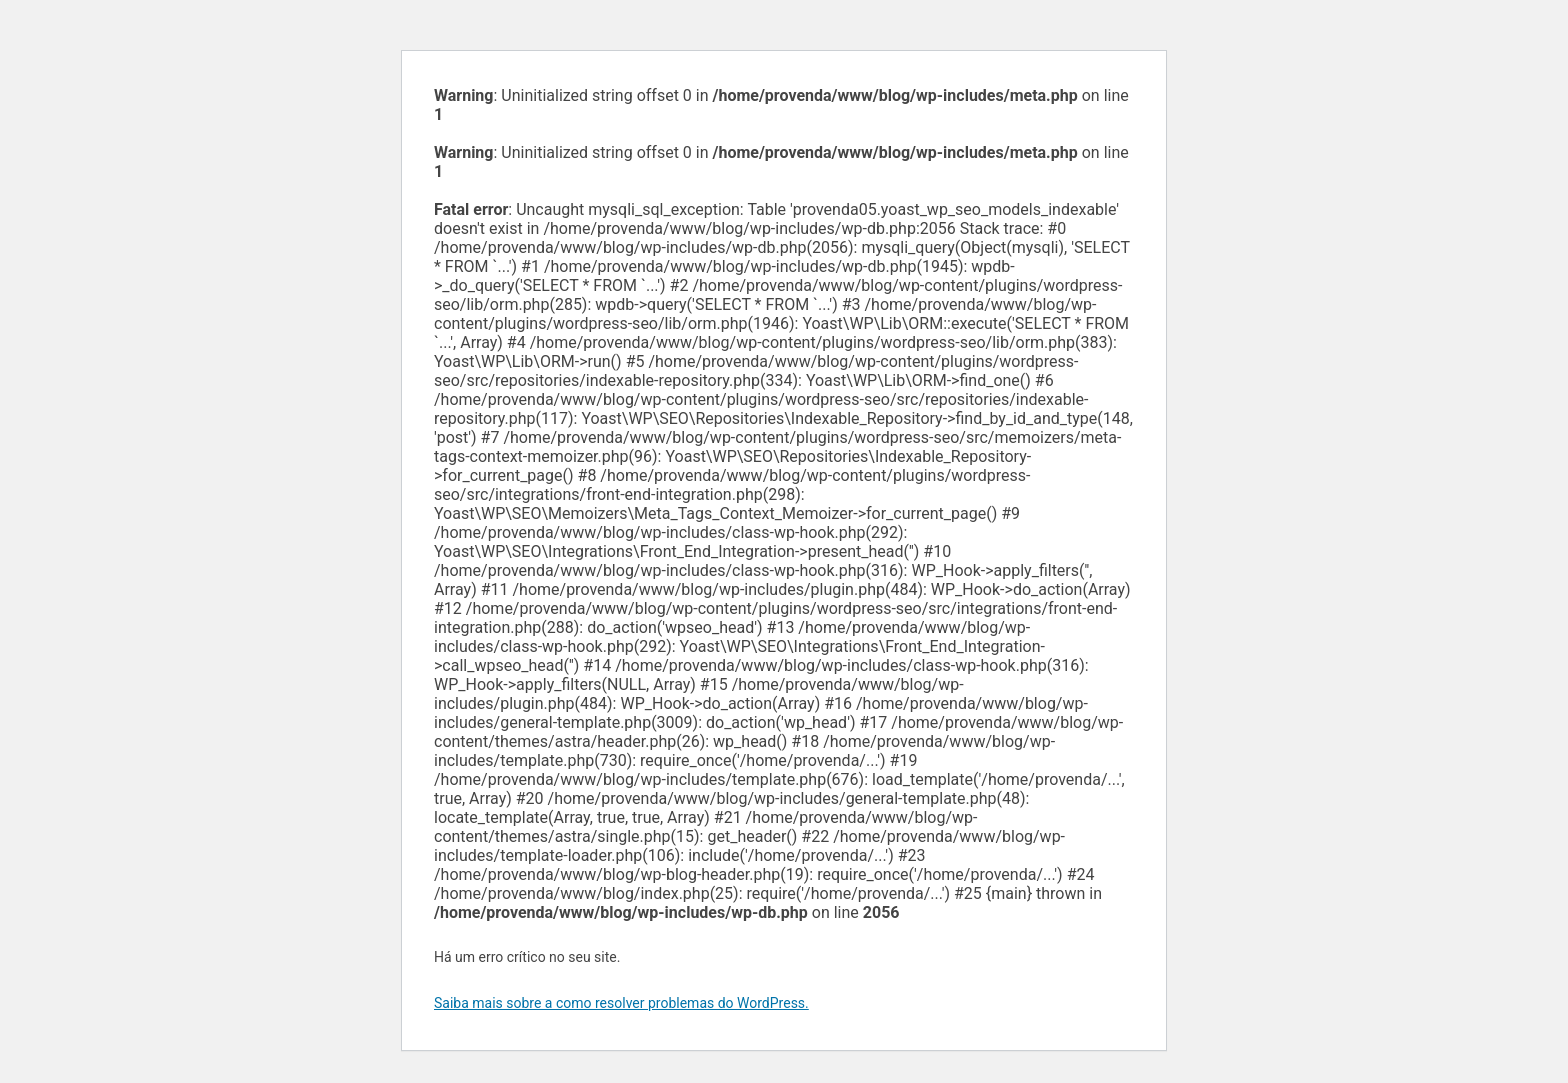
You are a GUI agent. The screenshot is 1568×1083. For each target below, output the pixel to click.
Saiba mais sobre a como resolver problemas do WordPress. (621, 1003)
